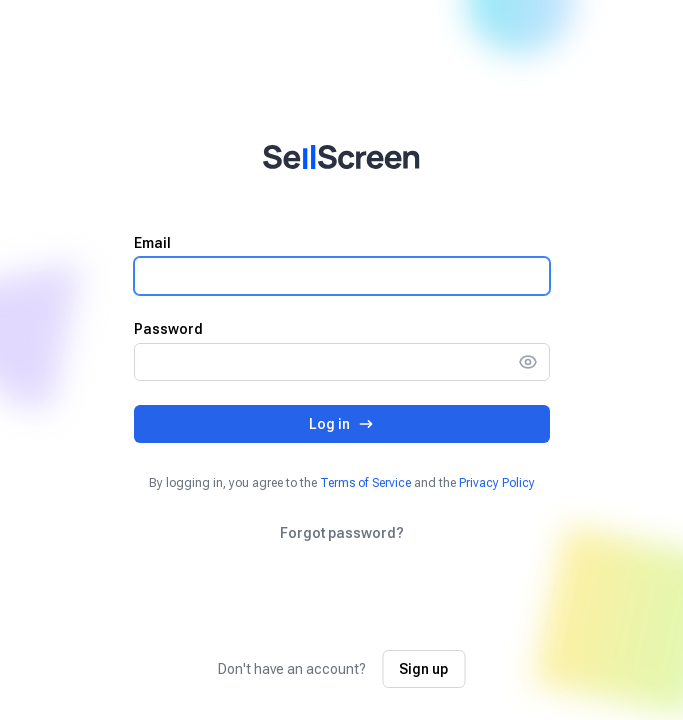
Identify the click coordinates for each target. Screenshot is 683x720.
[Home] (341, 157)
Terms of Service (365, 483)
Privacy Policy (497, 483)
